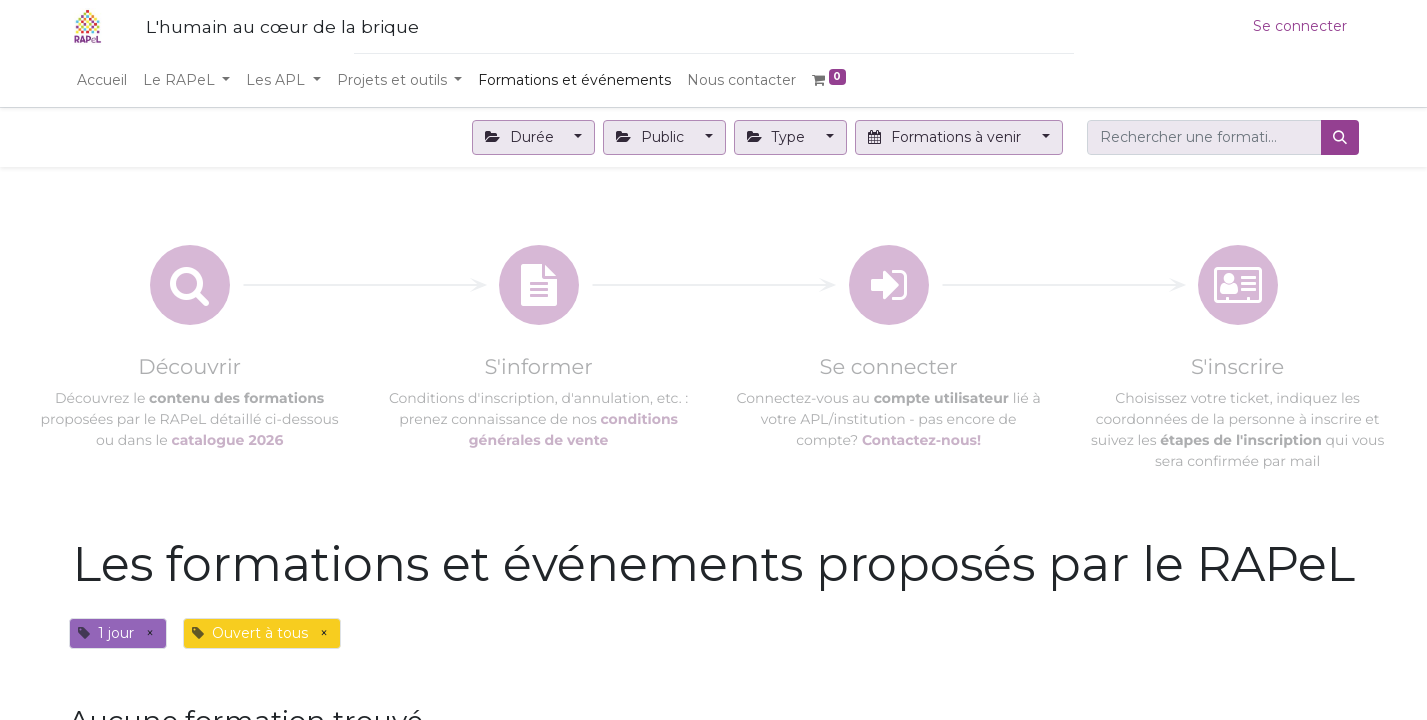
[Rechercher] (1340, 137)
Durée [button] (521, 137)
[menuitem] (102, 80)
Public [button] (652, 137)
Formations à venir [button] (946, 137)
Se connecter (1300, 26)
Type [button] (778, 137)
